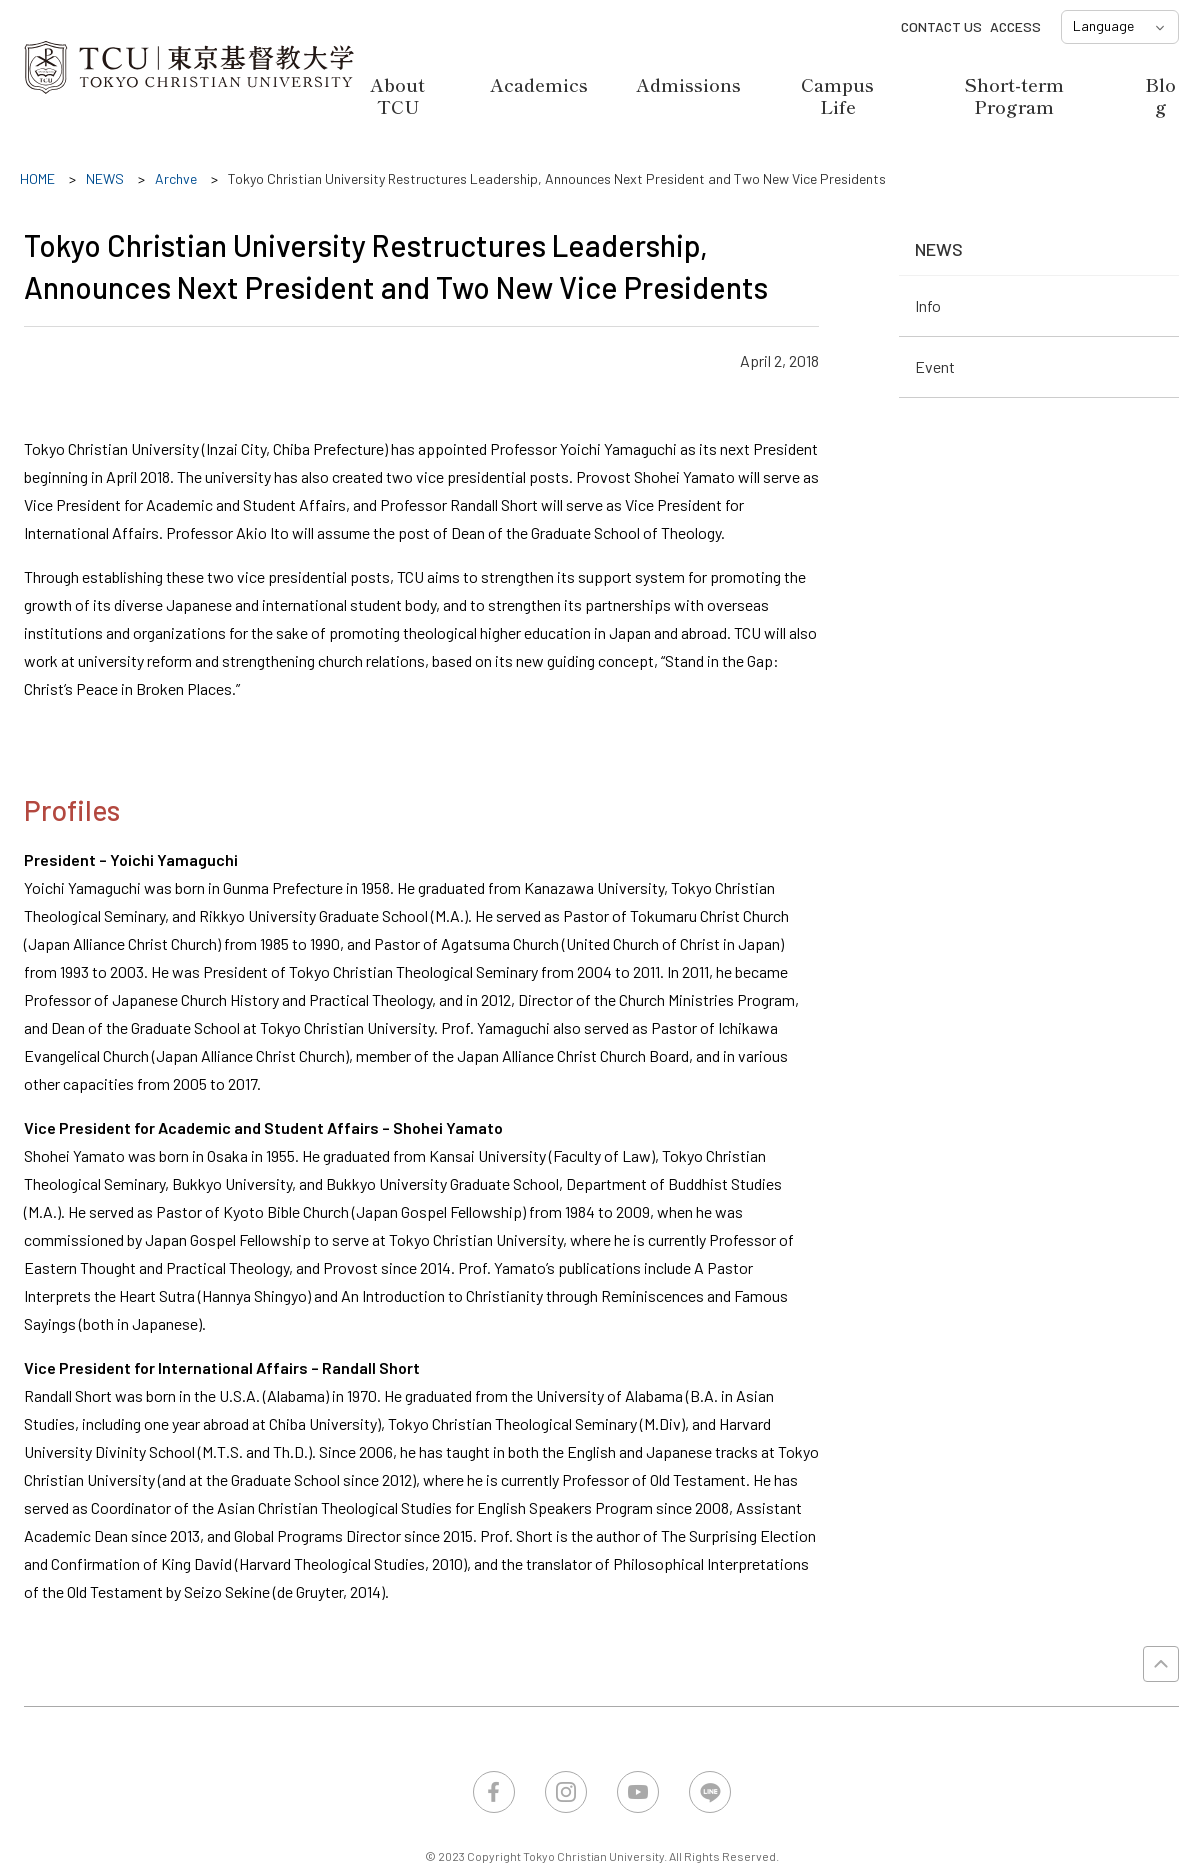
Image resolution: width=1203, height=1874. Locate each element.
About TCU (397, 95)
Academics (539, 84)
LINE (710, 1792)
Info (928, 305)
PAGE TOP (1161, 1664)
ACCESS (1015, 26)
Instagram (566, 1792)
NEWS (939, 249)
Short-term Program (1014, 95)
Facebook (494, 1792)
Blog (1160, 95)
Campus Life (837, 95)
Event (935, 366)
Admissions (688, 84)
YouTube (638, 1792)
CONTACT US (941, 26)
